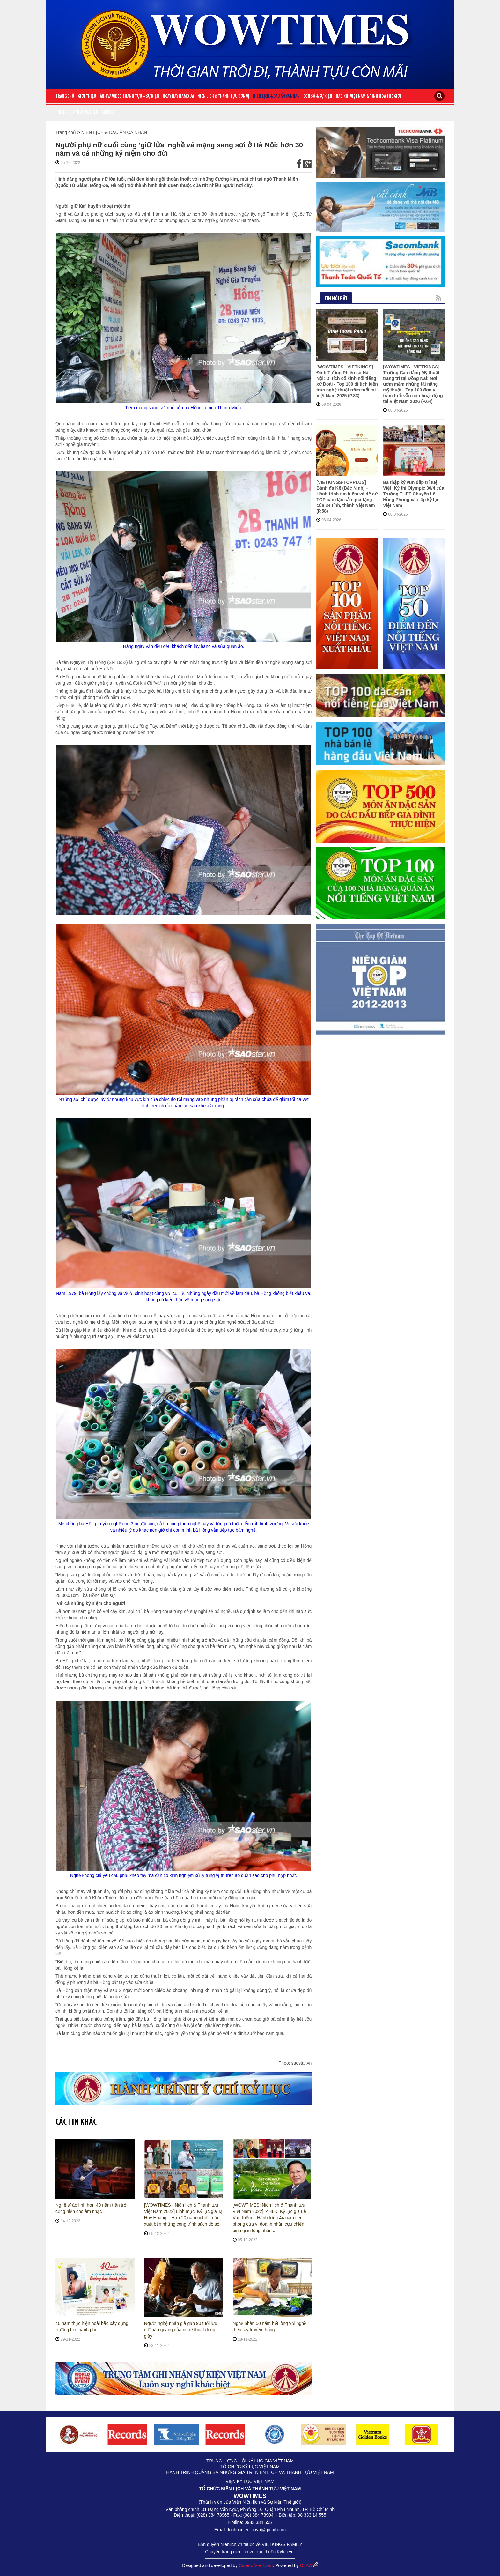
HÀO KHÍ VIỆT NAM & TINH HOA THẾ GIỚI (368, 96)
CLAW (309, 2565)
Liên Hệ (108, 112)
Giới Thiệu (87, 96)
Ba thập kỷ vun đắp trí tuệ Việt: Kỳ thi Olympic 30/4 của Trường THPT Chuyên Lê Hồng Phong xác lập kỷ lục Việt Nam (413, 463)
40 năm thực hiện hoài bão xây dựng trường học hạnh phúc (91, 2326)
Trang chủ (64, 96)
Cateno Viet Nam (256, 2565)
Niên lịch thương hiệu (77, 112)
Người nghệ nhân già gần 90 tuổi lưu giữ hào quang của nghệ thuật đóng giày (180, 2330)
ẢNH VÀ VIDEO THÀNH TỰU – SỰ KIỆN (129, 96)
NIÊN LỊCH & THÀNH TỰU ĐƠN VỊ (223, 96)
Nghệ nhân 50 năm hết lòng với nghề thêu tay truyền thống (269, 2326)
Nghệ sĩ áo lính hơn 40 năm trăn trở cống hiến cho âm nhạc (91, 2208)
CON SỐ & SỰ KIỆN (317, 96)
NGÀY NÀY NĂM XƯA (178, 96)
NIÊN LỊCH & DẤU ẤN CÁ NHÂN (276, 96)
